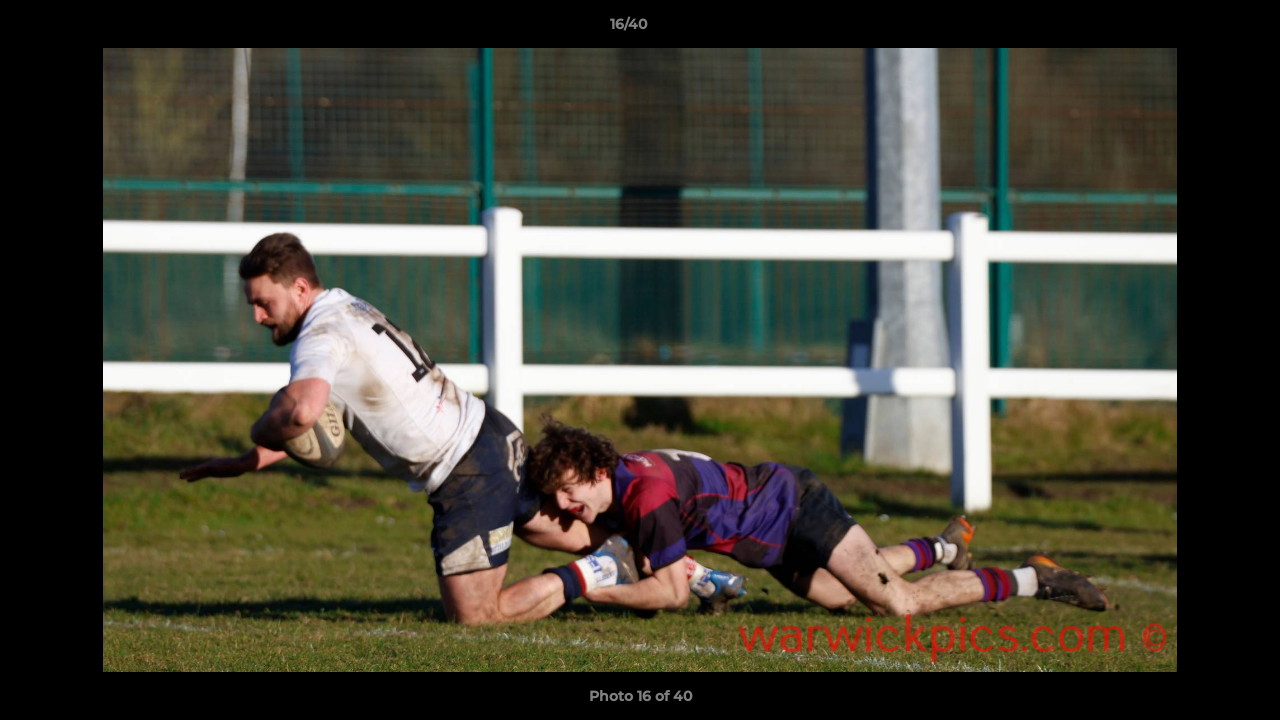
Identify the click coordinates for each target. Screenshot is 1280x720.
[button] (1196, 29)
